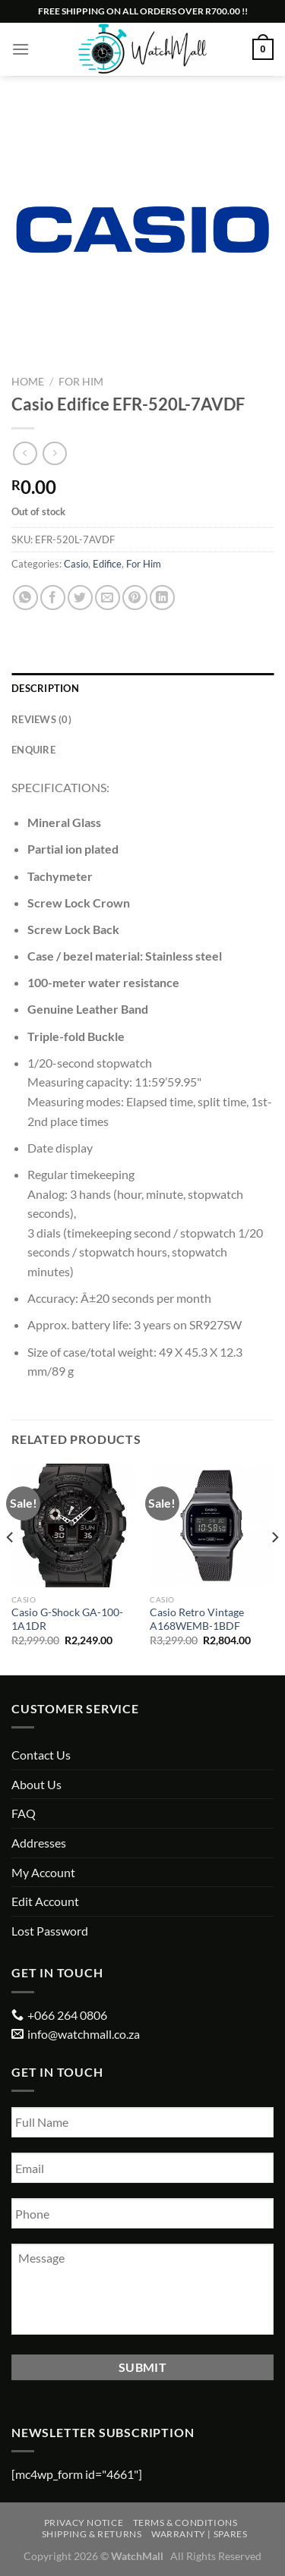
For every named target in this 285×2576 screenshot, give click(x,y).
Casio (76, 564)
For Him (81, 382)
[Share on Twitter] (80, 597)
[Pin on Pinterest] (134, 597)
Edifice (107, 564)
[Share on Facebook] (52, 597)
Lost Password (49, 1930)
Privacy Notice (84, 2522)
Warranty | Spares (199, 2534)
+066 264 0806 (67, 2015)
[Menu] (20, 49)
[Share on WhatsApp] (25, 597)
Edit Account (45, 1901)
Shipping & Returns (92, 2534)
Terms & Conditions (185, 2522)
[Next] (274, 1568)
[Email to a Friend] (107, 597)
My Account (43, 1872)
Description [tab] (45, 688)
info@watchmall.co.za (83, 2034)
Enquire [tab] (33, 750)
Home (27, 382)
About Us (36, 1784)
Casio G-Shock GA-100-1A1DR (67, 1619)
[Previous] (10, 1568)
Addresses (38, 1842)
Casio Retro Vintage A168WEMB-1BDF (197, 1619)
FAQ (23, 1813)
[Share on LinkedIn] (162, 597)
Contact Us (41, 1754)
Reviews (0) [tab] (41, 719)
